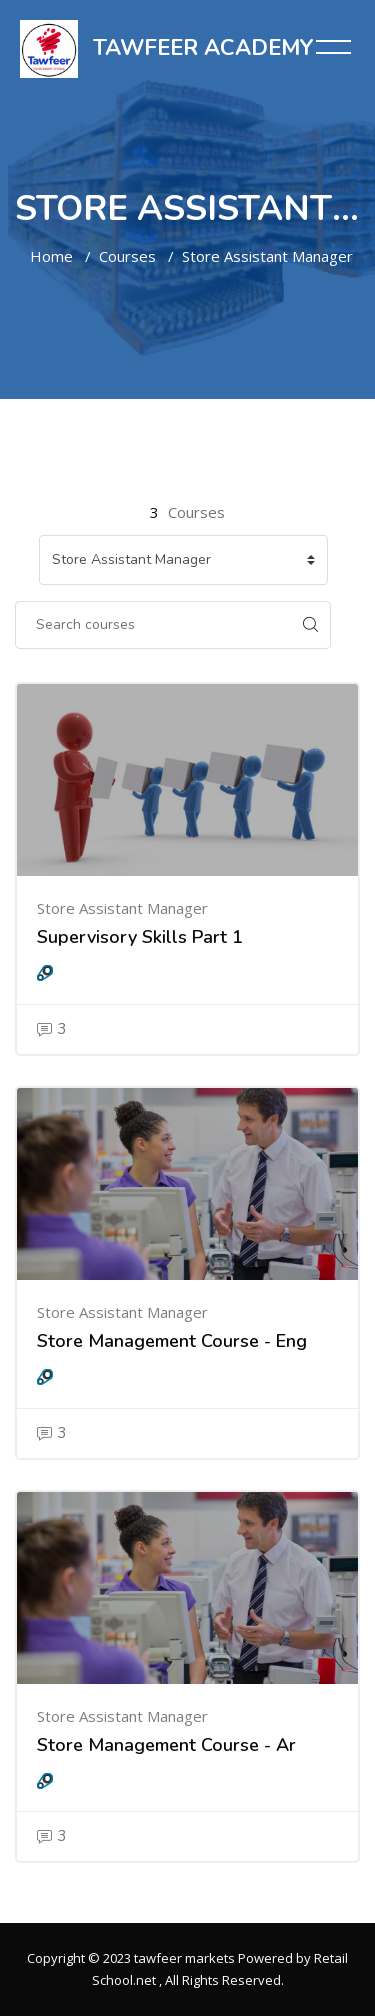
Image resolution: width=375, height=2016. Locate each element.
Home (51, 256)
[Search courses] (153, 625)
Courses (127, 256)
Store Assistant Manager (267, 256)
